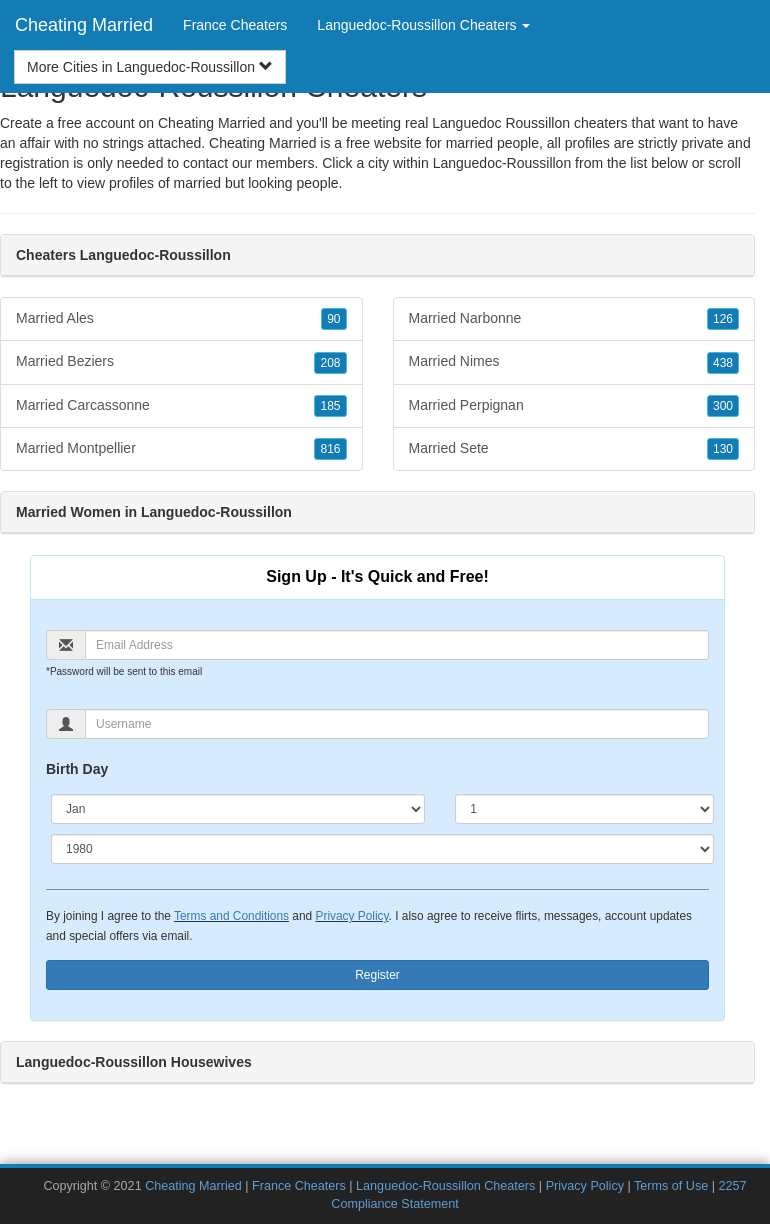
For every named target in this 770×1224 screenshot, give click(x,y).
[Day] (584, 809)
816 (330, 449)
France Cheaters (235, 25)
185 (330, 406)
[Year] (382, 849)
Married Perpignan (574, 406)
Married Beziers (181, 362)
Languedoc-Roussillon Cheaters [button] (423, 25)
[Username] (397, 724)
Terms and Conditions (231, 916)
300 (723, 406)
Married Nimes (574, 362)
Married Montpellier (181, 449)
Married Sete (574, 449)
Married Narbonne (574, 319)
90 (333, 319)
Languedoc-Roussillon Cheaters (445, 1186)
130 (723, 449)
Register (377, 975)
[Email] (397, 645)
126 (723, 319)
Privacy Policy (351, 916)
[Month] (238, 809)
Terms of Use (671, 1186)
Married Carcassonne (181, 406)
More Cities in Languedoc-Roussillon (150, 67)
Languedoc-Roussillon (502, 163)
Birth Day (77, 769)
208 (330, 363)
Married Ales (181, 319)
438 (723, 363)
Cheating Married (84, 25)
